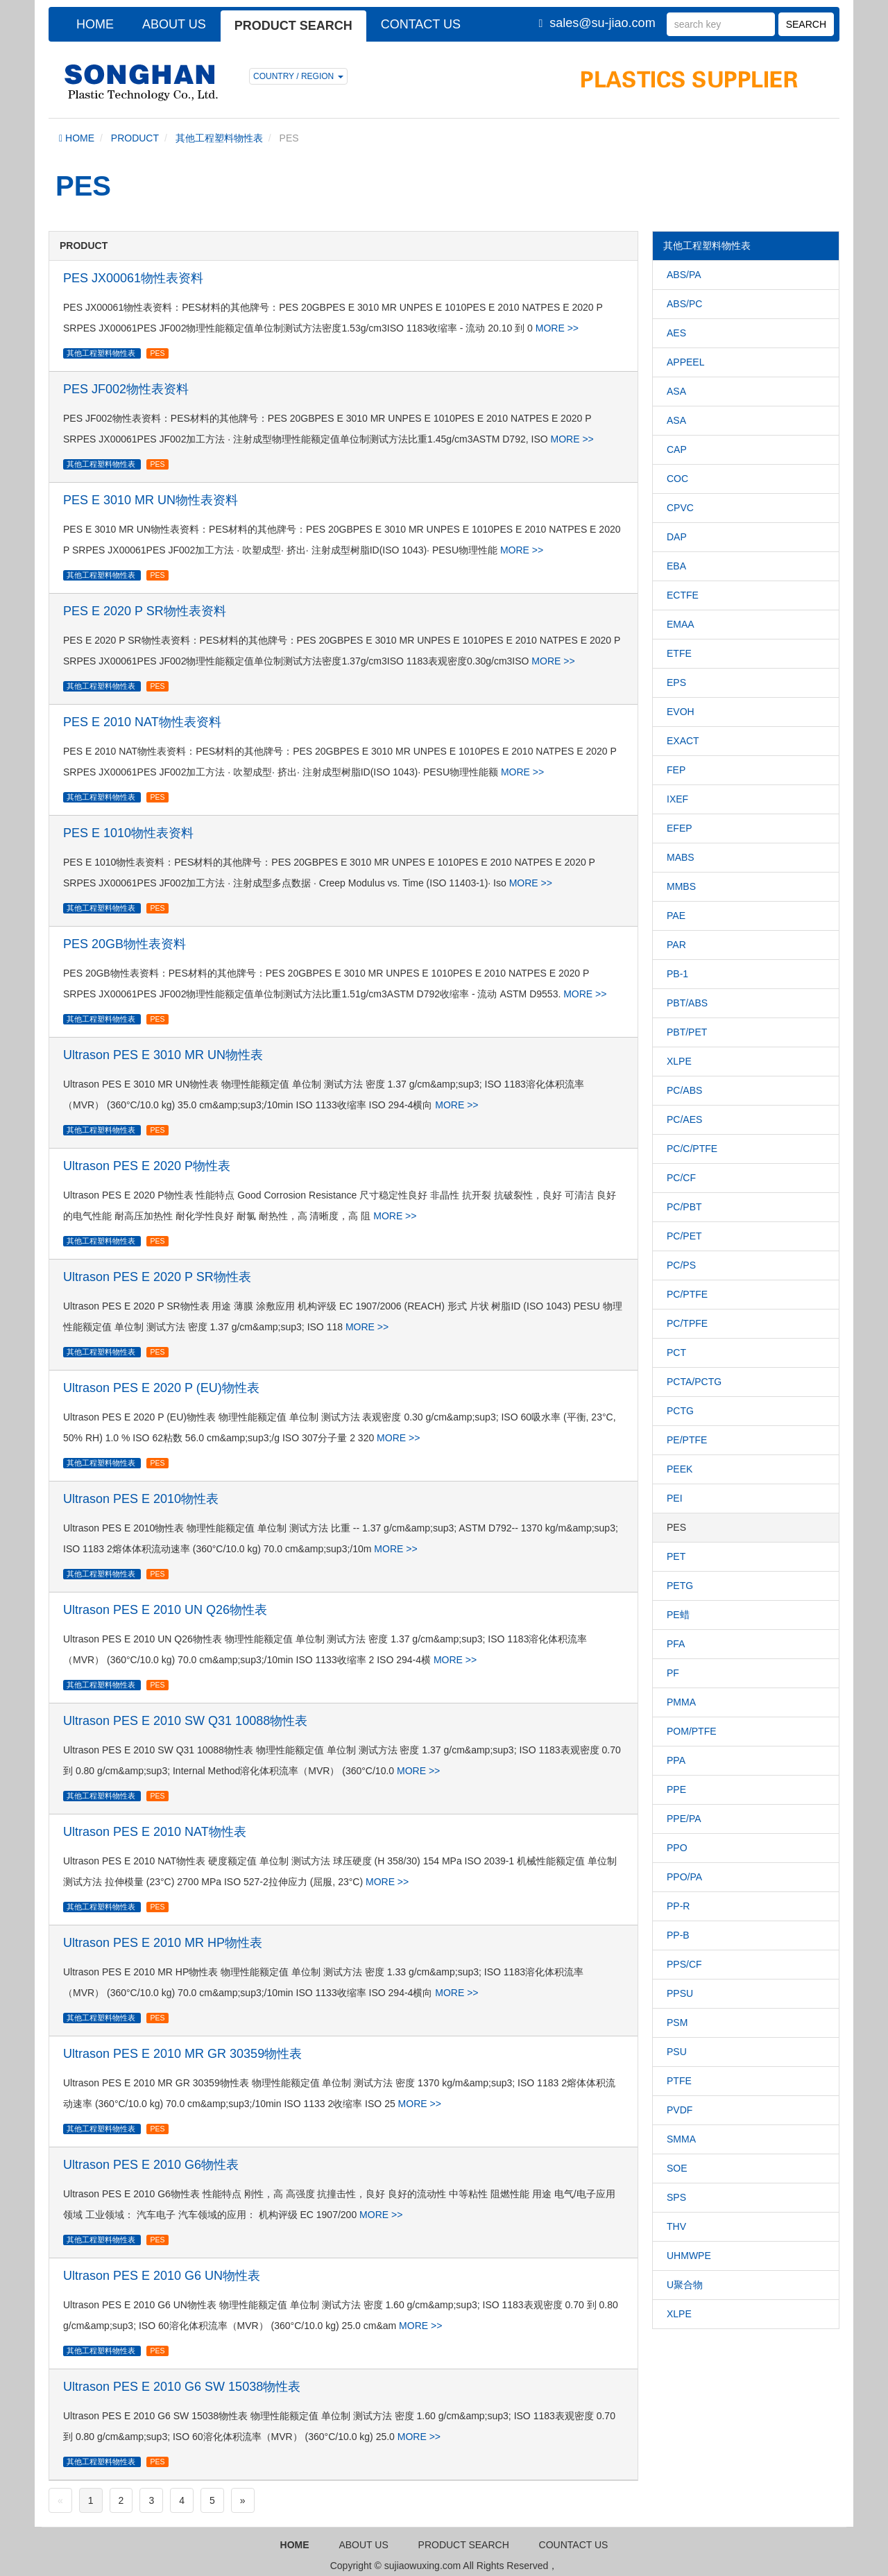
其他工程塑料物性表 (219, 138)
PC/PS (681, 1265)
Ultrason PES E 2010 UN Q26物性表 (165, 1610)
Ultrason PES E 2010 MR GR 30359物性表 (182, 2054)
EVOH (680, 711)
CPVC (680, 507)
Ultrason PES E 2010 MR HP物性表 (162, 1943)
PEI (675, 1498)
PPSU (680, 1993)
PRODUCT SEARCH (293, 26)
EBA (676, 566)
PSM (677, 2022)
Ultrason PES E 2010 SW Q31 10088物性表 (185, 1721)
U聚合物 (685, 2284)
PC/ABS (684, 1090)
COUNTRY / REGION (298, 76)
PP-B (678, 1935)
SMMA (681, 2139)
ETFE (679, 653)
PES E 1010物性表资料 (128, 833)
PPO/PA (684, 1876)
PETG (680, 1585)
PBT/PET (687, 1032)
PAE (676, 915)
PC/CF (681, 1177)
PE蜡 (678, 1614)
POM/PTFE (692, 1731)
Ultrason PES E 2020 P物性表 (146, 1166)
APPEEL (685, 362)
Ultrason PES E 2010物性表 (141, 1499)
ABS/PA (684, 274)
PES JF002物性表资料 (126, 389)
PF (673, 1672)
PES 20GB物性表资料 (124, 944)
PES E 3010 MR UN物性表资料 (150, 500)
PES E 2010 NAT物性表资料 (142, 722)
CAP (677, 449)
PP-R (678, 1906)
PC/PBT (684, 1206)
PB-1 (677, 973)
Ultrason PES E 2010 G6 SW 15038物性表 (181, 2387)
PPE (676, 1789)
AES (676, 332)
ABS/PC (684, 303)
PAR (676, 944)
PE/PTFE (687, 1439)
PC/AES (684, 1119)
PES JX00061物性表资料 (133, 278)
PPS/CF (684, 1964)
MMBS (681, 886)
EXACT (683, 740)
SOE (677, 2168)
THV (676, 2226)
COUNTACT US (574, 2544)
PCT (676, 1352)
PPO (677, 1847)
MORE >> (557, 328)
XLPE (679, 1061)
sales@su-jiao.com (602, 23)
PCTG (680, 1410)
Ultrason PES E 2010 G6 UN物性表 (161, 2276)
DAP (677, 536)
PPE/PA (684, 1818)
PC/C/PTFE (692, 1148)
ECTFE (683, 595)
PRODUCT (135, 138)
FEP (676, 769)
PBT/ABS (687, 1002)
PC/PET (684, 1236)
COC (677, 478)
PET (676, 1556)
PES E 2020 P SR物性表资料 (144, 611)
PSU (677, 2051)
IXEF (677, 799)
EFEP (679, 828)
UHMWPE (689, 2255)
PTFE (679, 2080)
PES (157, 353)
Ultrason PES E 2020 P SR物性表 (157, 1277)
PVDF (679, 2109)
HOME (95, 24)
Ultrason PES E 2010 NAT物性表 (154, 1832)
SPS (676, 2197)
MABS (680, 857)
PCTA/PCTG (694, 1381)
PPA (676, 1760)
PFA (676, 1643)
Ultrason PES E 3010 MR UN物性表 (163, 1055)
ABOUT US (174, 24)
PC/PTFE (687, 1294)
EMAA (680, 624)
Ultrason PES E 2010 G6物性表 (151, 2165)
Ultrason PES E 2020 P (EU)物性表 (161, 1388)
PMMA (681, 1702)
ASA (676, 391)
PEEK (679, 1469)
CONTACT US (421, 24)
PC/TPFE (687, 1323)
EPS (676, 682)
